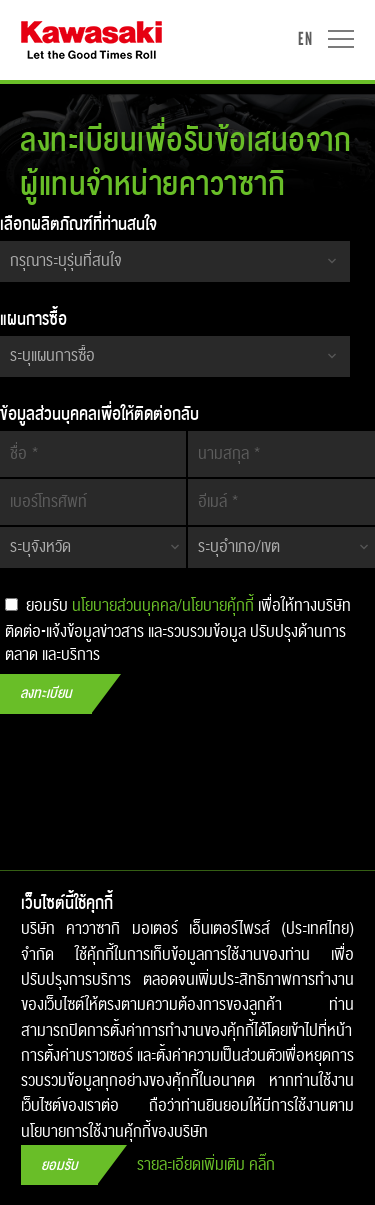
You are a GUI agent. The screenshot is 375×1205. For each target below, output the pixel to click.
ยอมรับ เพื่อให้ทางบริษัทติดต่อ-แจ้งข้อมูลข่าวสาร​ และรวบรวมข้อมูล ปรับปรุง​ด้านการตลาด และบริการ (178, 628)
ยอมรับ (59, 1165)
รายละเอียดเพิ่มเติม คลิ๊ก (206, 1165)
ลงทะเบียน (46, 693)
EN (305, 38)
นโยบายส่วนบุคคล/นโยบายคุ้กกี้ (163, 606)
